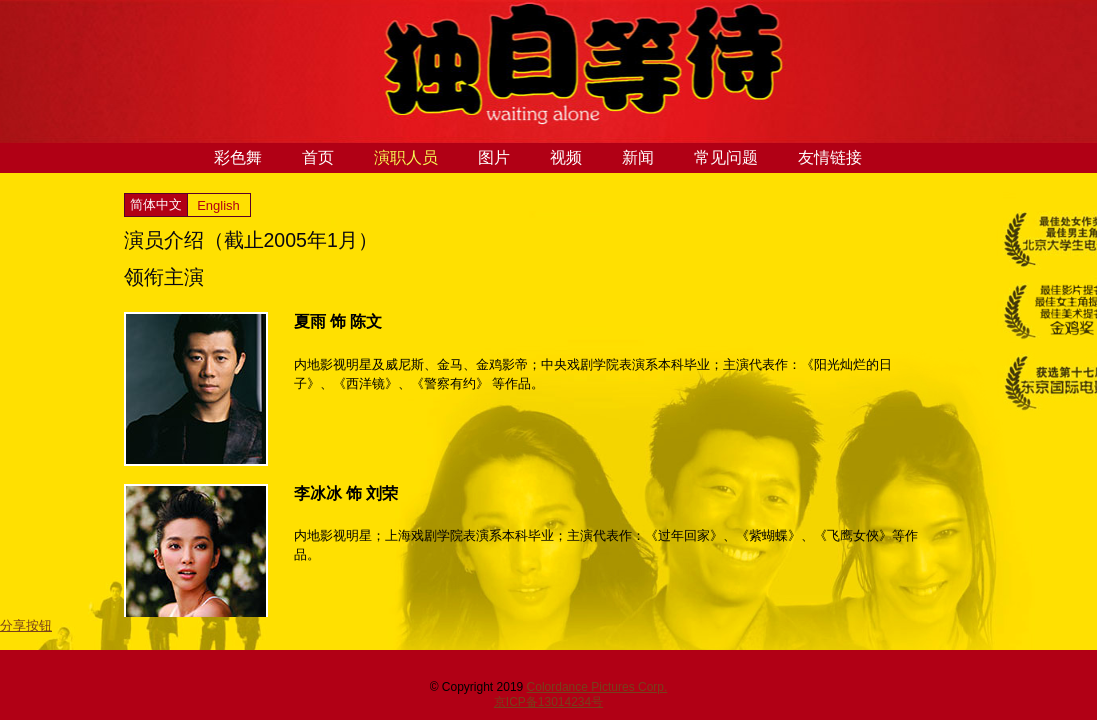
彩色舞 (238, 157)
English (218, 205)
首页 (318, 157)
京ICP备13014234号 (548, 702)
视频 (566, 157)
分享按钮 (26, 625)
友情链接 (830, 157)
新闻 (638, 157)
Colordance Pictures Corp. (597, 687)
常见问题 (726, 157)
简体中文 (156, 204)
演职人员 (406, 157)
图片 (494, 157)
